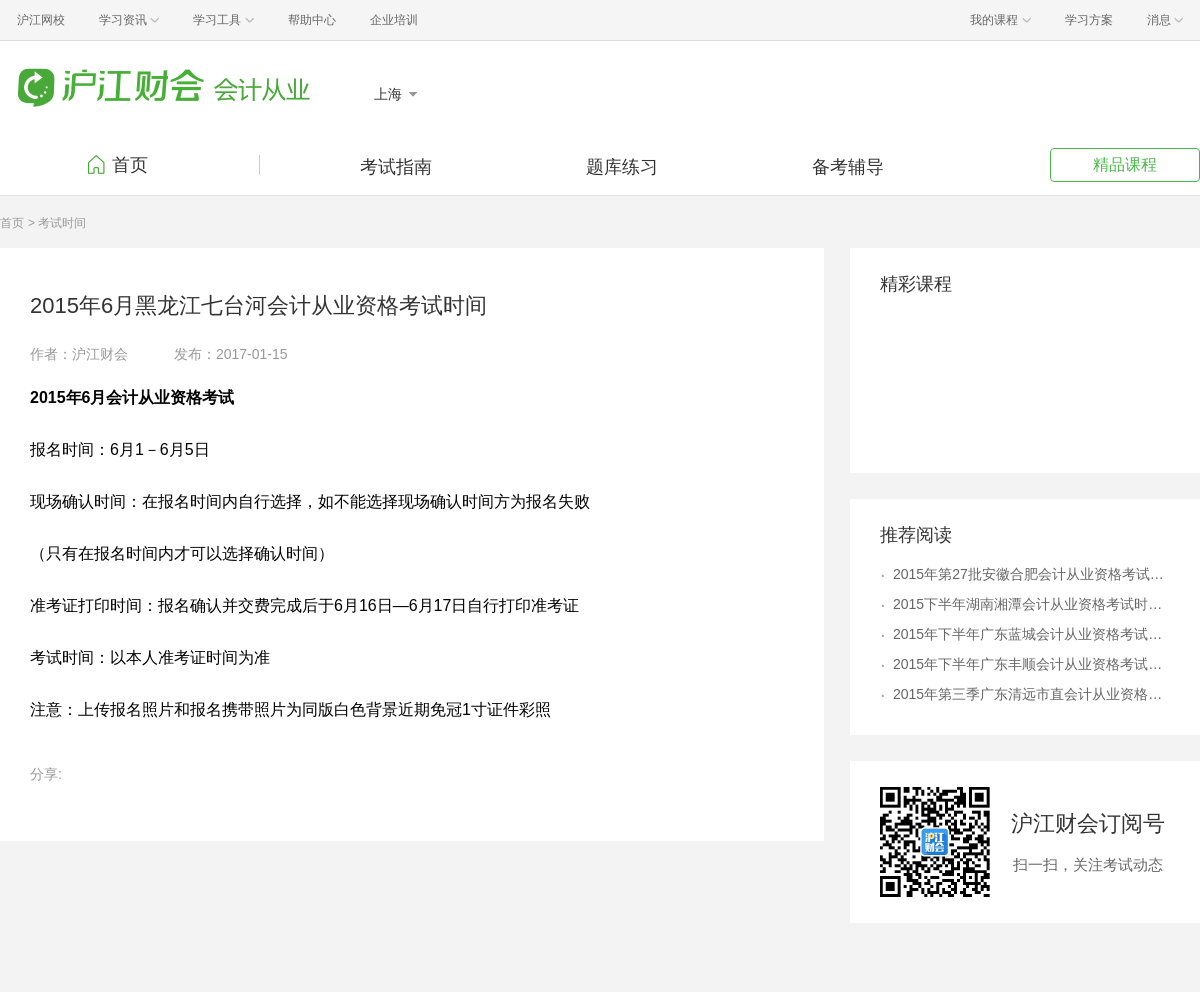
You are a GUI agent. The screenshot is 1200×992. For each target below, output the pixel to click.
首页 (130, 165)
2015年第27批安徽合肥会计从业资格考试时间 (1031, 574)
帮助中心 (312, 20)
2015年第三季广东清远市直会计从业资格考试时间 (1031, 694)
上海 (390, 94)
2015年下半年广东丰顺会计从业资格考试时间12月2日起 (1031, 664)
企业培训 (394, 20)
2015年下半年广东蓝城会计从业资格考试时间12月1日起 (1031, 634)
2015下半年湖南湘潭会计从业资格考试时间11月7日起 (1031, 604)
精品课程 (1125, 164)
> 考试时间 (57, 223)
